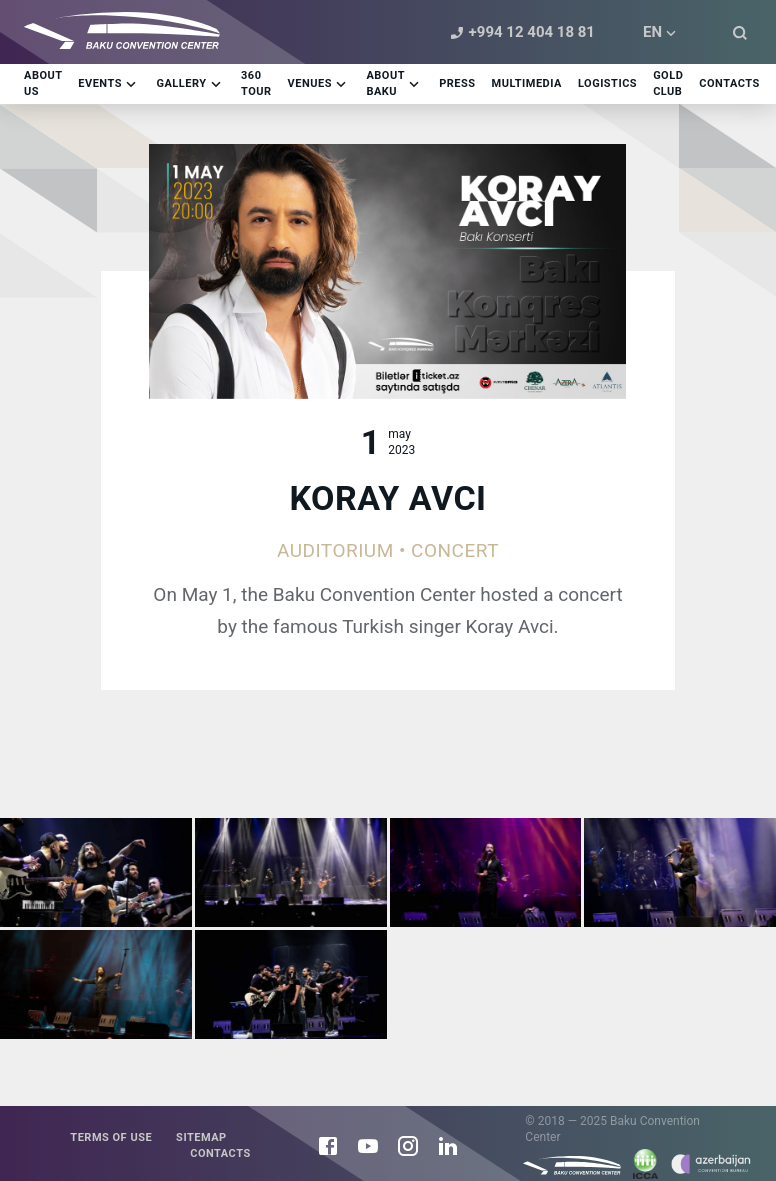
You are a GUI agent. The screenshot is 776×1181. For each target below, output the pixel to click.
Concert (455, 550)
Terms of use (111, 1137)
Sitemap (201, 1137)
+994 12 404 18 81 (520, 32)
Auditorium (335, 550)
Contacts (220, 1153)
